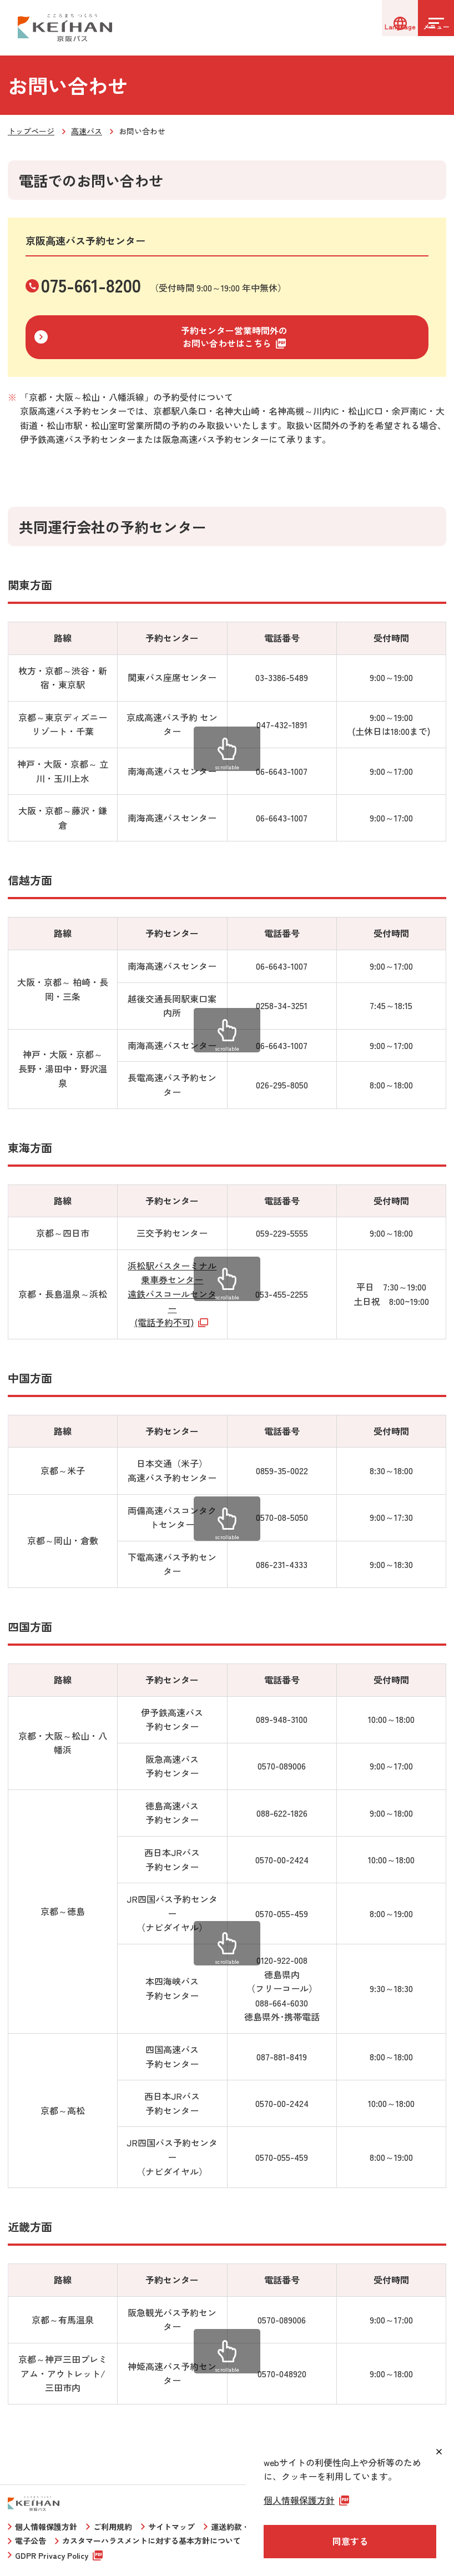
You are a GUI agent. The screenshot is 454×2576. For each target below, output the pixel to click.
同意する (350, 2541)
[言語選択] (370, 28)
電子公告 (30, 2540)
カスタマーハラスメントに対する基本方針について (151, 2540)
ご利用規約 (112, 2526)
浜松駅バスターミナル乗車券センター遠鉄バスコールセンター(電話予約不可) (172, 1294)
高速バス (86, 131)
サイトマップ (171, 2526)
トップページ (31, 131)
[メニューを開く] (426, 28)
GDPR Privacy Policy (51, 2555)
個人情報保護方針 (46, 2526)
